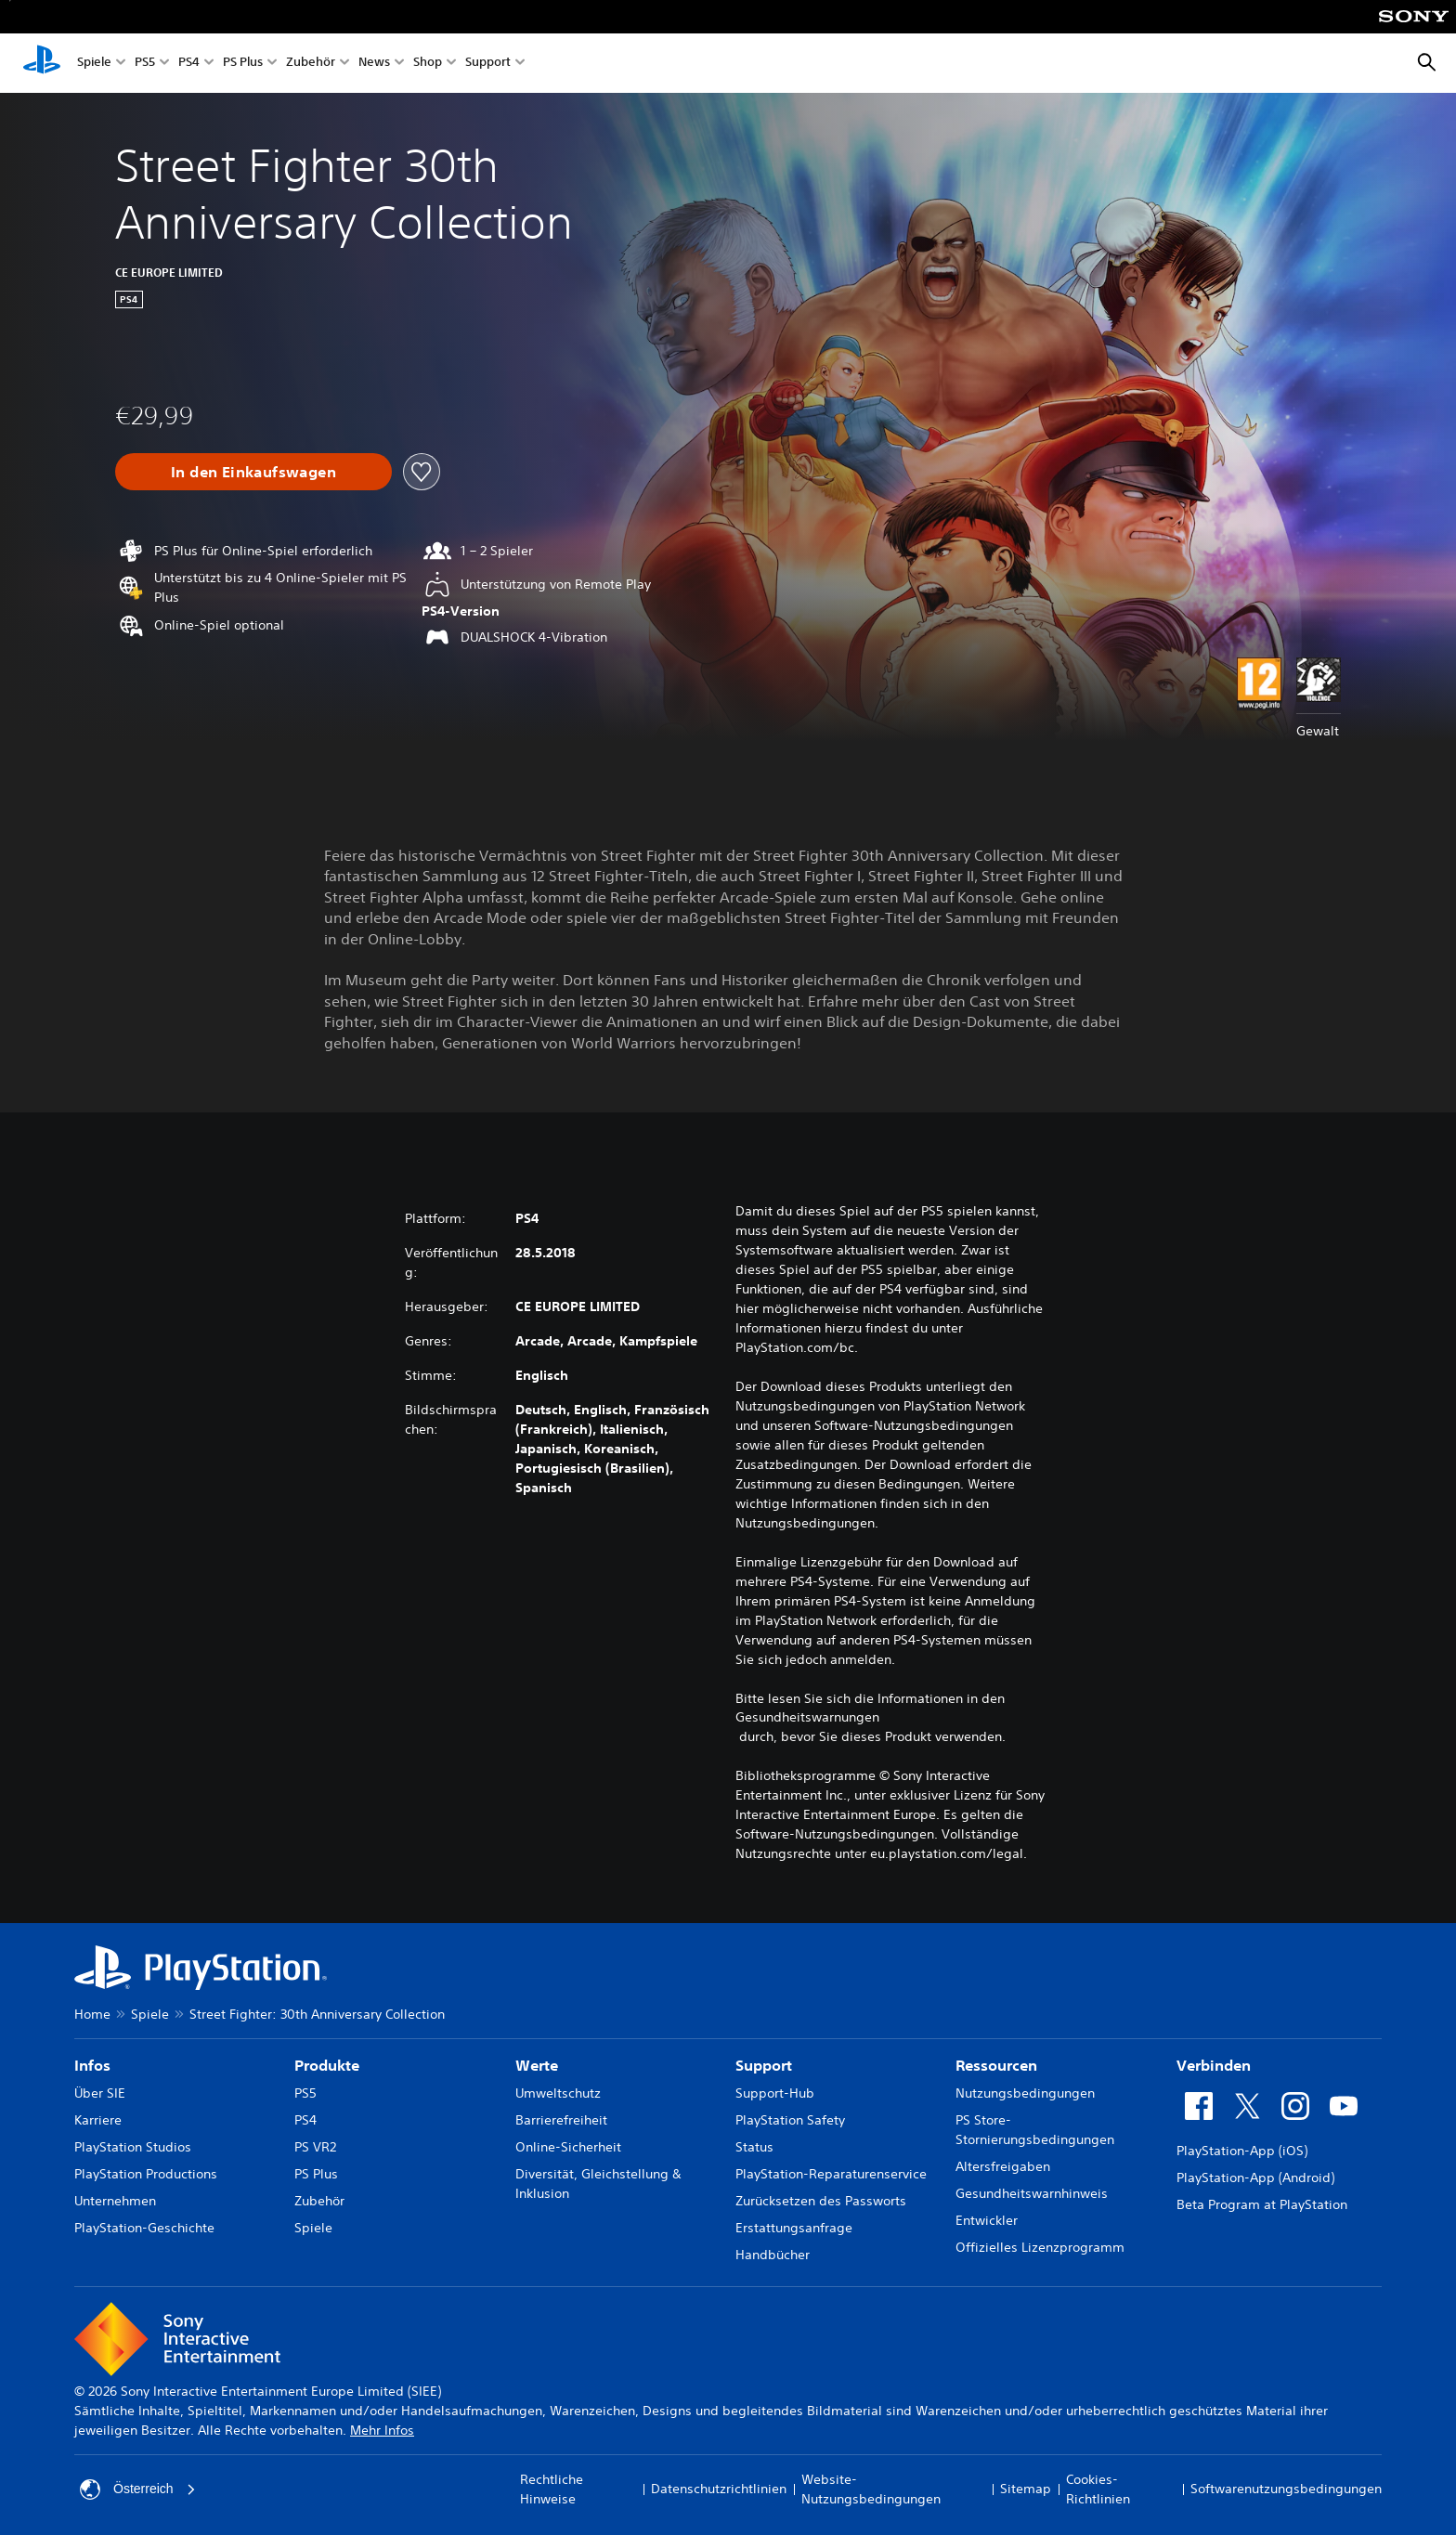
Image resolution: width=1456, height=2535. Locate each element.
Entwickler (987, 2220)
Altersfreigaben (1003, 2166)
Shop (427, 64)
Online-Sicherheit (568, 2146)
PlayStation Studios (132, 2146)
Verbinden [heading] (1213, 2065)
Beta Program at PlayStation (1261, 2204)
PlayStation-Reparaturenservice (831, 2173)
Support (488, 64)
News (374, 64)
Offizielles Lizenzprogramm (1040, 2247)
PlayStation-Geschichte (144, 2227)
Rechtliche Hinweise (551, 2489)
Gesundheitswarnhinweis (1032, 2193)
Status (754, 2146)
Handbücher (772, 2254)
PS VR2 (315, 2146)
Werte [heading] (536, 2065)
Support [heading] (763, 2065)
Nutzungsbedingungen (1025, 2093)
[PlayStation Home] (42, 63)
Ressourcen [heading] (996, 2065)
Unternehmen (115, 2200)
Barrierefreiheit (561, 2120)
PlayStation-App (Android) (1255, 2177)
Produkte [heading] (326, 2065)
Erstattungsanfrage (793, 2227)
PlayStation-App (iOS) (1241, 2150)
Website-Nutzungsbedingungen (871, 2489)
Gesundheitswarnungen (807, 1717)
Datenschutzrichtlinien (718, 2488)
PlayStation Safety (790, 2120)
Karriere (98, 2120)
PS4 (189, 64)
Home (92, 2014)
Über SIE (99, 2093)
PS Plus (243, 64)
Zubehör (310, 64)
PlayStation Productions (145, 2173)
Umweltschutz (558, 2093)
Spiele (94, 64)
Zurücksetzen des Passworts (820, 2200)
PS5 (145, 64)
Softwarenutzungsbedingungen (1286, 2488)
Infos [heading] (92, 2065)
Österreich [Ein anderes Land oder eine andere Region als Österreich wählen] (138, 2489)
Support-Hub (774, 2093)
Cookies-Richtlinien (1098, 2489)
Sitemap (1025, 2488)
